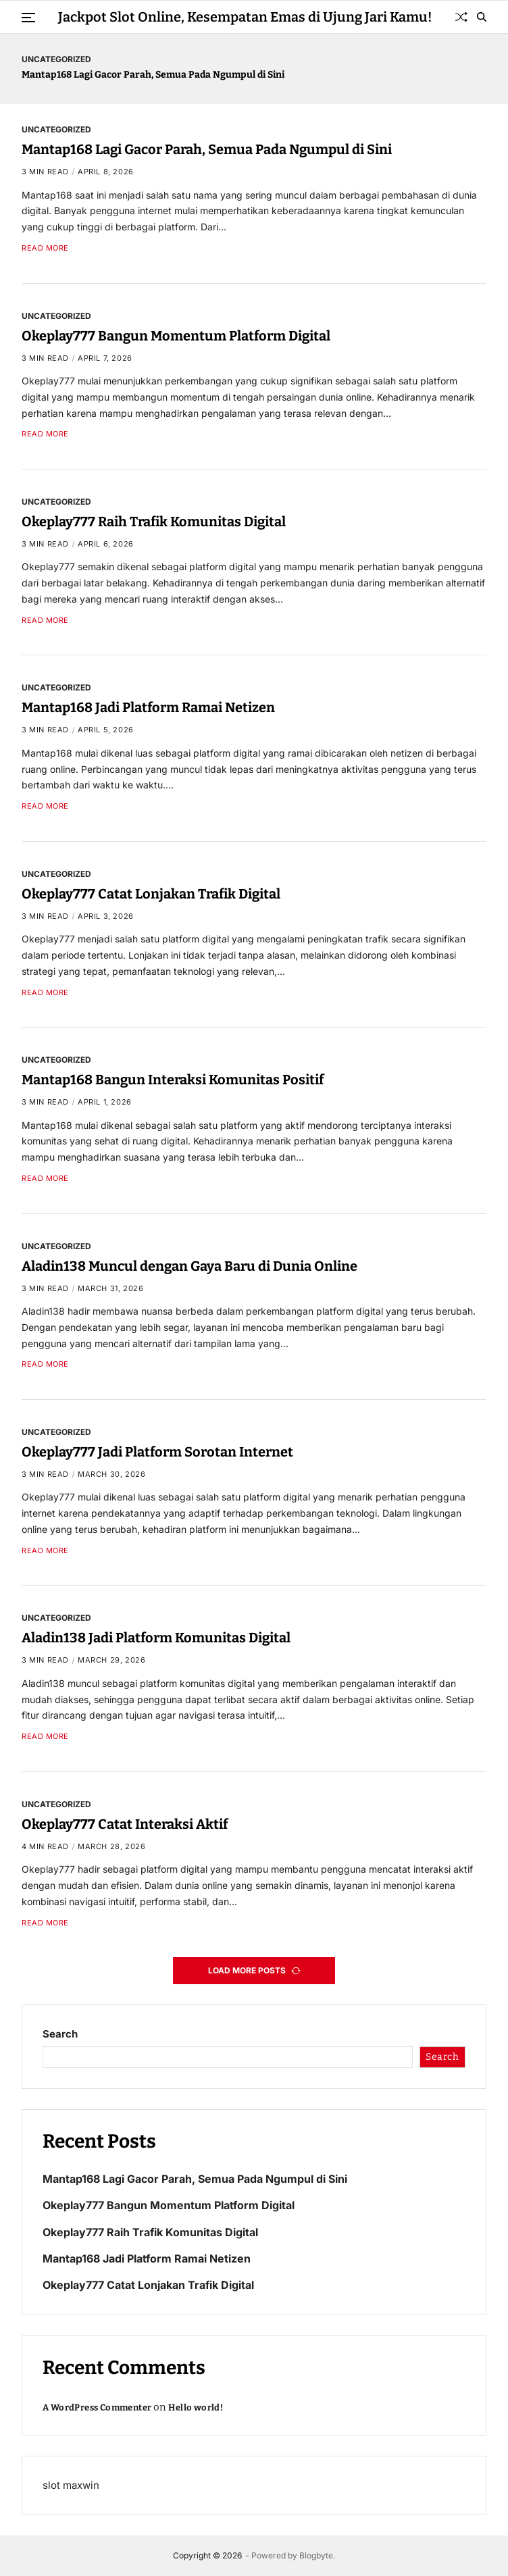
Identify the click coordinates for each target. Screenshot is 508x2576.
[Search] (481, 17)
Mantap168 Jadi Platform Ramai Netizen (148, 707)
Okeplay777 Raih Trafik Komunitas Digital (154, 521)
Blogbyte (316, 2555)
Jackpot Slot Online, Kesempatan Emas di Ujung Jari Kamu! (245, 17)
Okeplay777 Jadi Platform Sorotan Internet (157, 1452)
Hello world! (195, 2407)
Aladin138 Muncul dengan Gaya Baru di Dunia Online (189, 1266)
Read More (45, 248)
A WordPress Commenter (97, 2407)
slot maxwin (71, 2485)
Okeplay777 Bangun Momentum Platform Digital (176, 336)
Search (60, 2033)
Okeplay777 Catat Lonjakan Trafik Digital (151, 894)
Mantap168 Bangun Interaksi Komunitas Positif (173, 1079)
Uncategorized (56, 59)
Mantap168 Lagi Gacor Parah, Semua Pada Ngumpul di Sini (153, 74)
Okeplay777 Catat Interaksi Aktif (125, 1824)
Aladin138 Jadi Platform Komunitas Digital (156, 1638)
